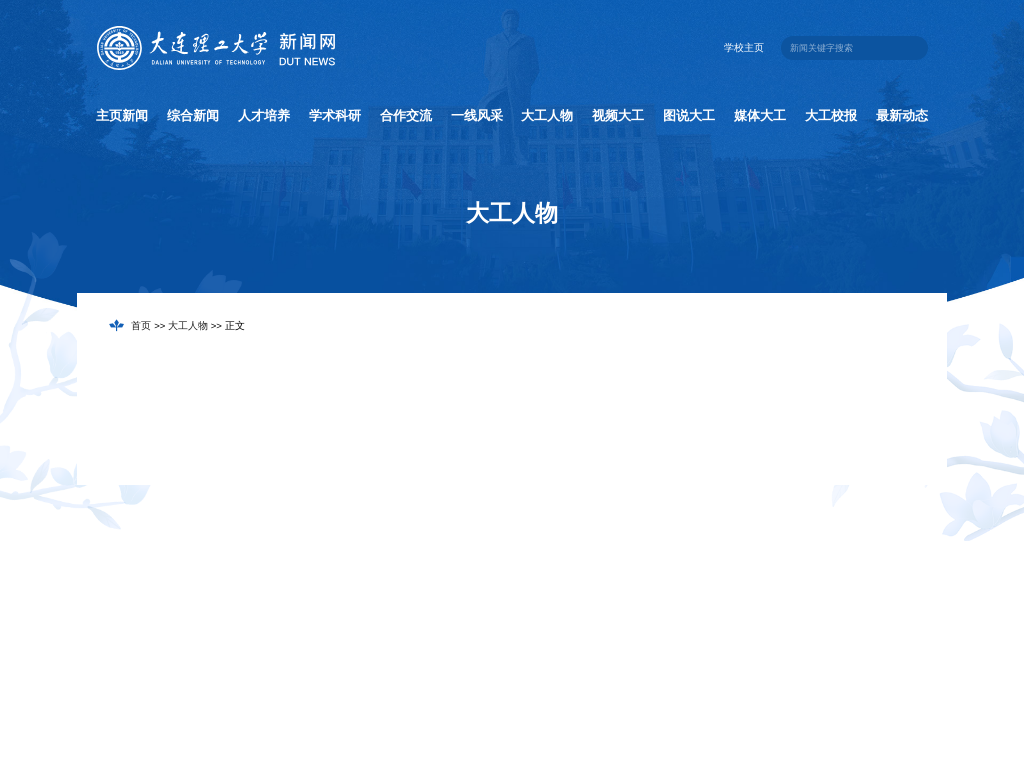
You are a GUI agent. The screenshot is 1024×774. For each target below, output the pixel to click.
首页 (141, 325)
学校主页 (744, 47)
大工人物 (547, 115)
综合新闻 (193, 115)
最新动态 (902, 115)
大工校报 (831, 115)
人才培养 (264, 115)
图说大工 (689, 115)
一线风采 (477, 115)
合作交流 (406, 115)
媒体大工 (760, 115)
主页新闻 (122, 115)
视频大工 (618, 115)
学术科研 (335, 115)
